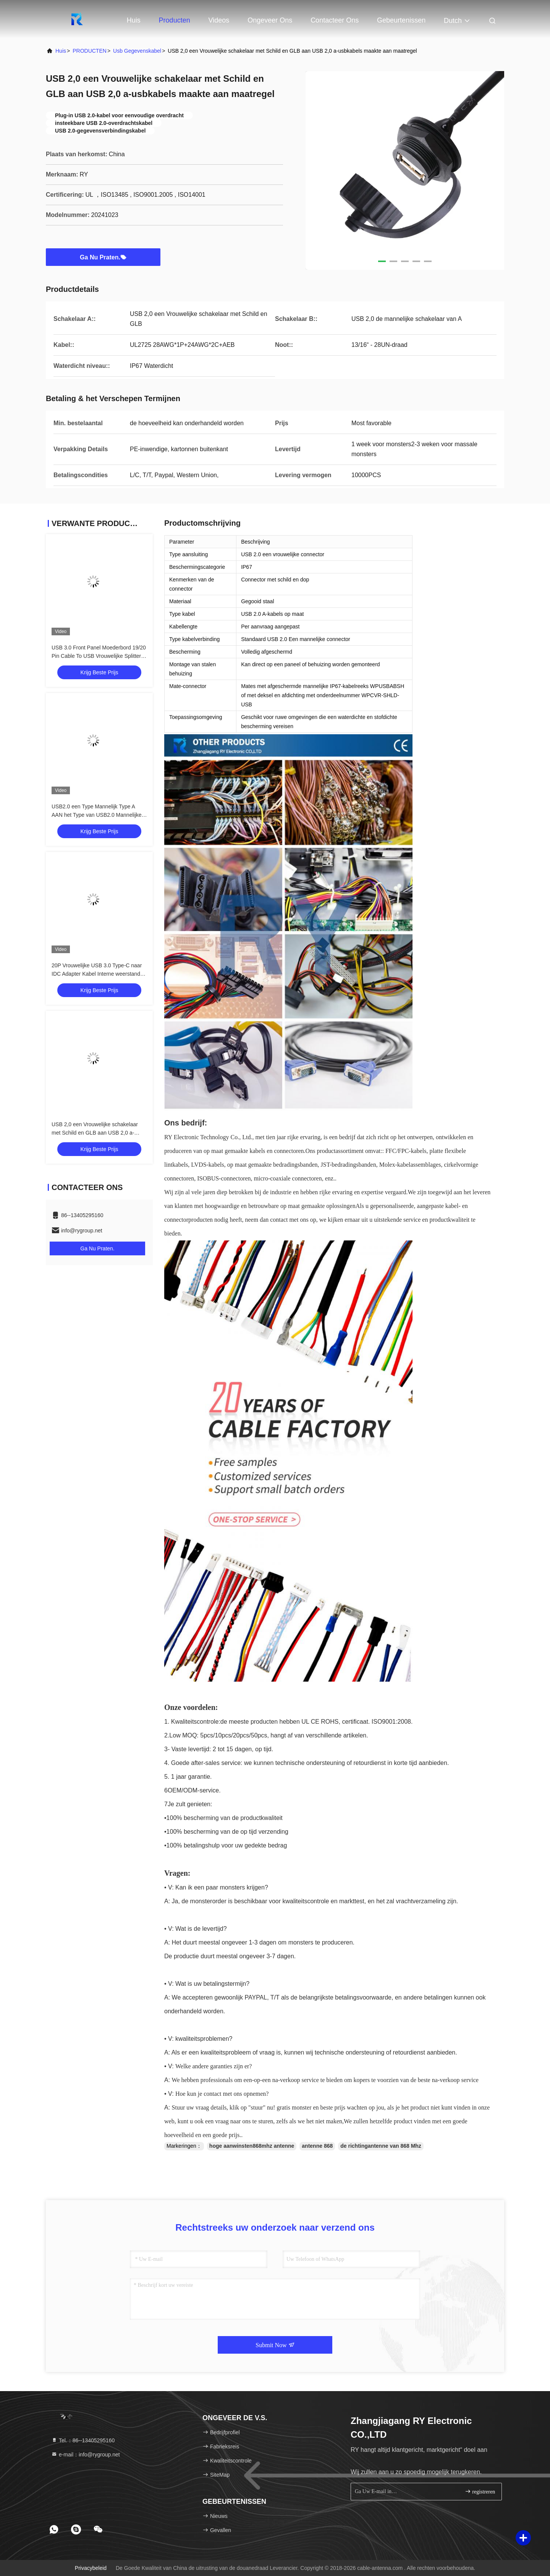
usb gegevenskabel (137, 51)
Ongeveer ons (269, 20)
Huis (134, 20)
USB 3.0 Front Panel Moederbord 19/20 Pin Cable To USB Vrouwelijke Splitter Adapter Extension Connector (99, 655)
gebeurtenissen (401, 20)
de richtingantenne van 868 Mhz (380, 2146)
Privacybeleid (91, 2568)
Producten (174, 20)
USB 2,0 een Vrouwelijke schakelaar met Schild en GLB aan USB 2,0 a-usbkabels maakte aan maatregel (95, 1132)
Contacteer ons (335, 20)
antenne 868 (317, 2146)
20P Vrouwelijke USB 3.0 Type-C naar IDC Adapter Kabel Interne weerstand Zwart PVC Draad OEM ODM (97, 973)
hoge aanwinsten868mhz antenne (251, 2146)
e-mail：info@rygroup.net (85, 2454)
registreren (480, 2491)
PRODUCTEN (90, 51)
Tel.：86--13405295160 (83, 2440)
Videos (219, 20)
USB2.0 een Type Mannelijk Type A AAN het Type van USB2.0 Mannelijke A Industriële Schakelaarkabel (99, 814)
